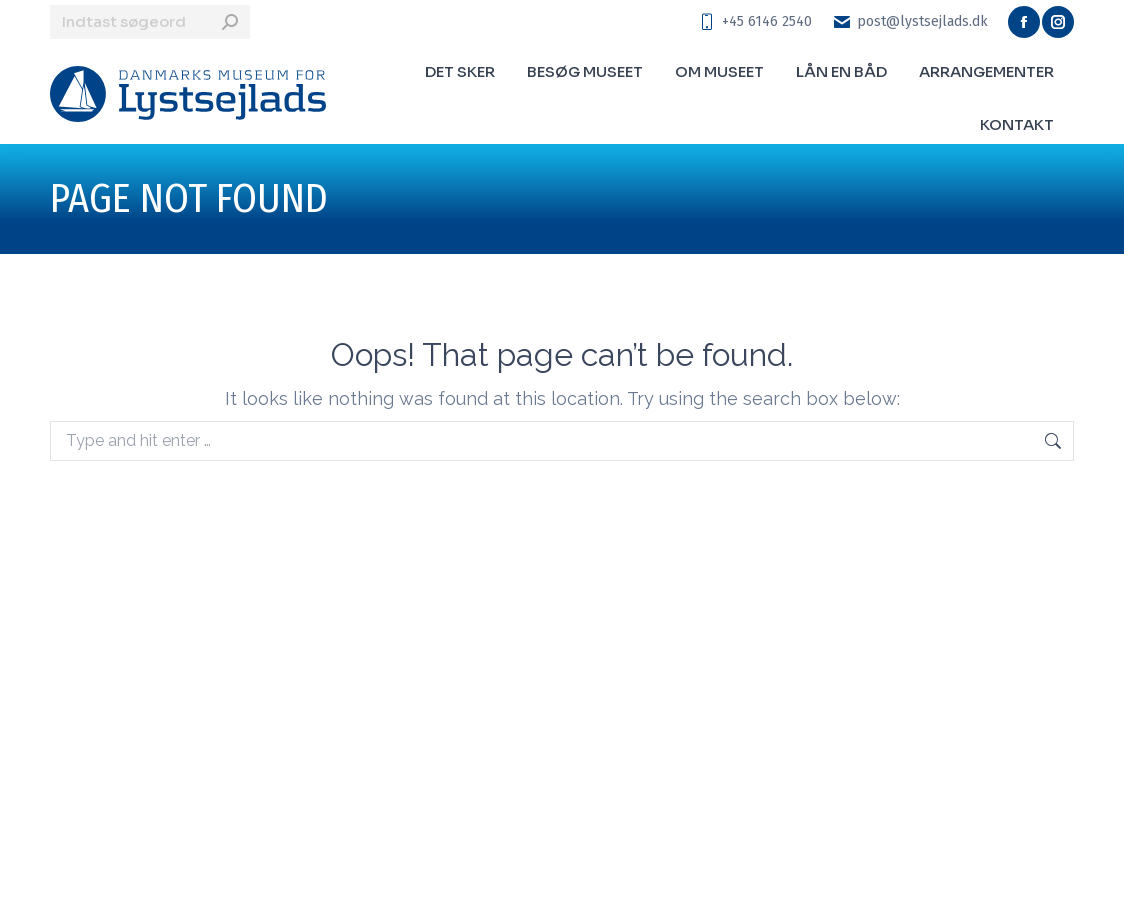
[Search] (150, 22)
